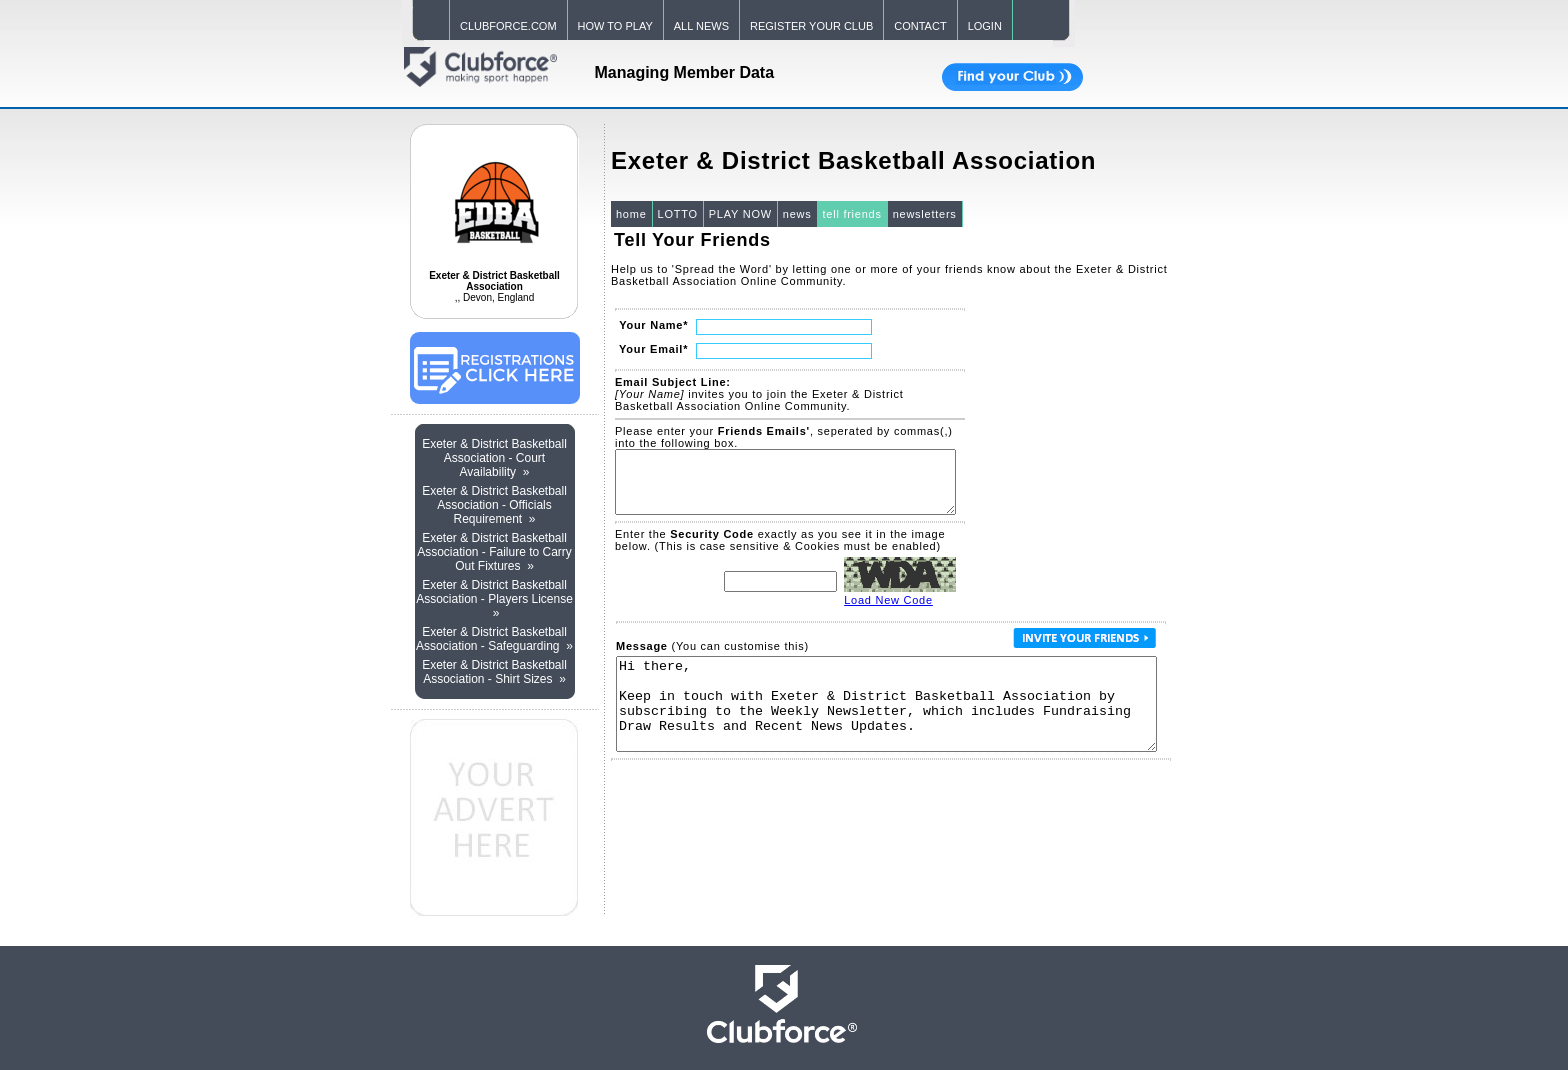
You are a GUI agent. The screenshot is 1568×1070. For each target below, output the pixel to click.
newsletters (925, 214)
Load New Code (888, 612)
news (797, 214)
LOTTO (678, 214)
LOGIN (985, 26)
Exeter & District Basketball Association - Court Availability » (494, 458)
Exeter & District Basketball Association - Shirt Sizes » (494, 672)
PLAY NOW (740, 214)
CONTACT (920, 26)
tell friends (852, 214)
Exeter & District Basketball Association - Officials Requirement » (494, 505)
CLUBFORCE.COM (508, 26)
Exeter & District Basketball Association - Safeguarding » (494, 639)
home (631, 214)
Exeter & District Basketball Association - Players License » (494, 599)
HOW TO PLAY (615, 26)
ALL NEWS (701, 26)
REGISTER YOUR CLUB (811, 26)
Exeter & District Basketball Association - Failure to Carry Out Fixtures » (494, 552)
